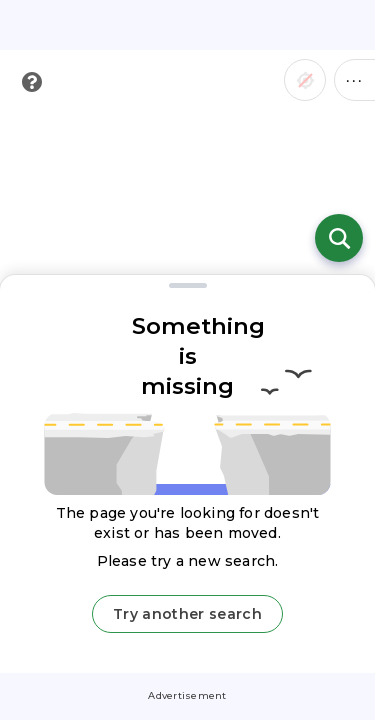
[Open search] (339, 238)
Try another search (187, 614)
